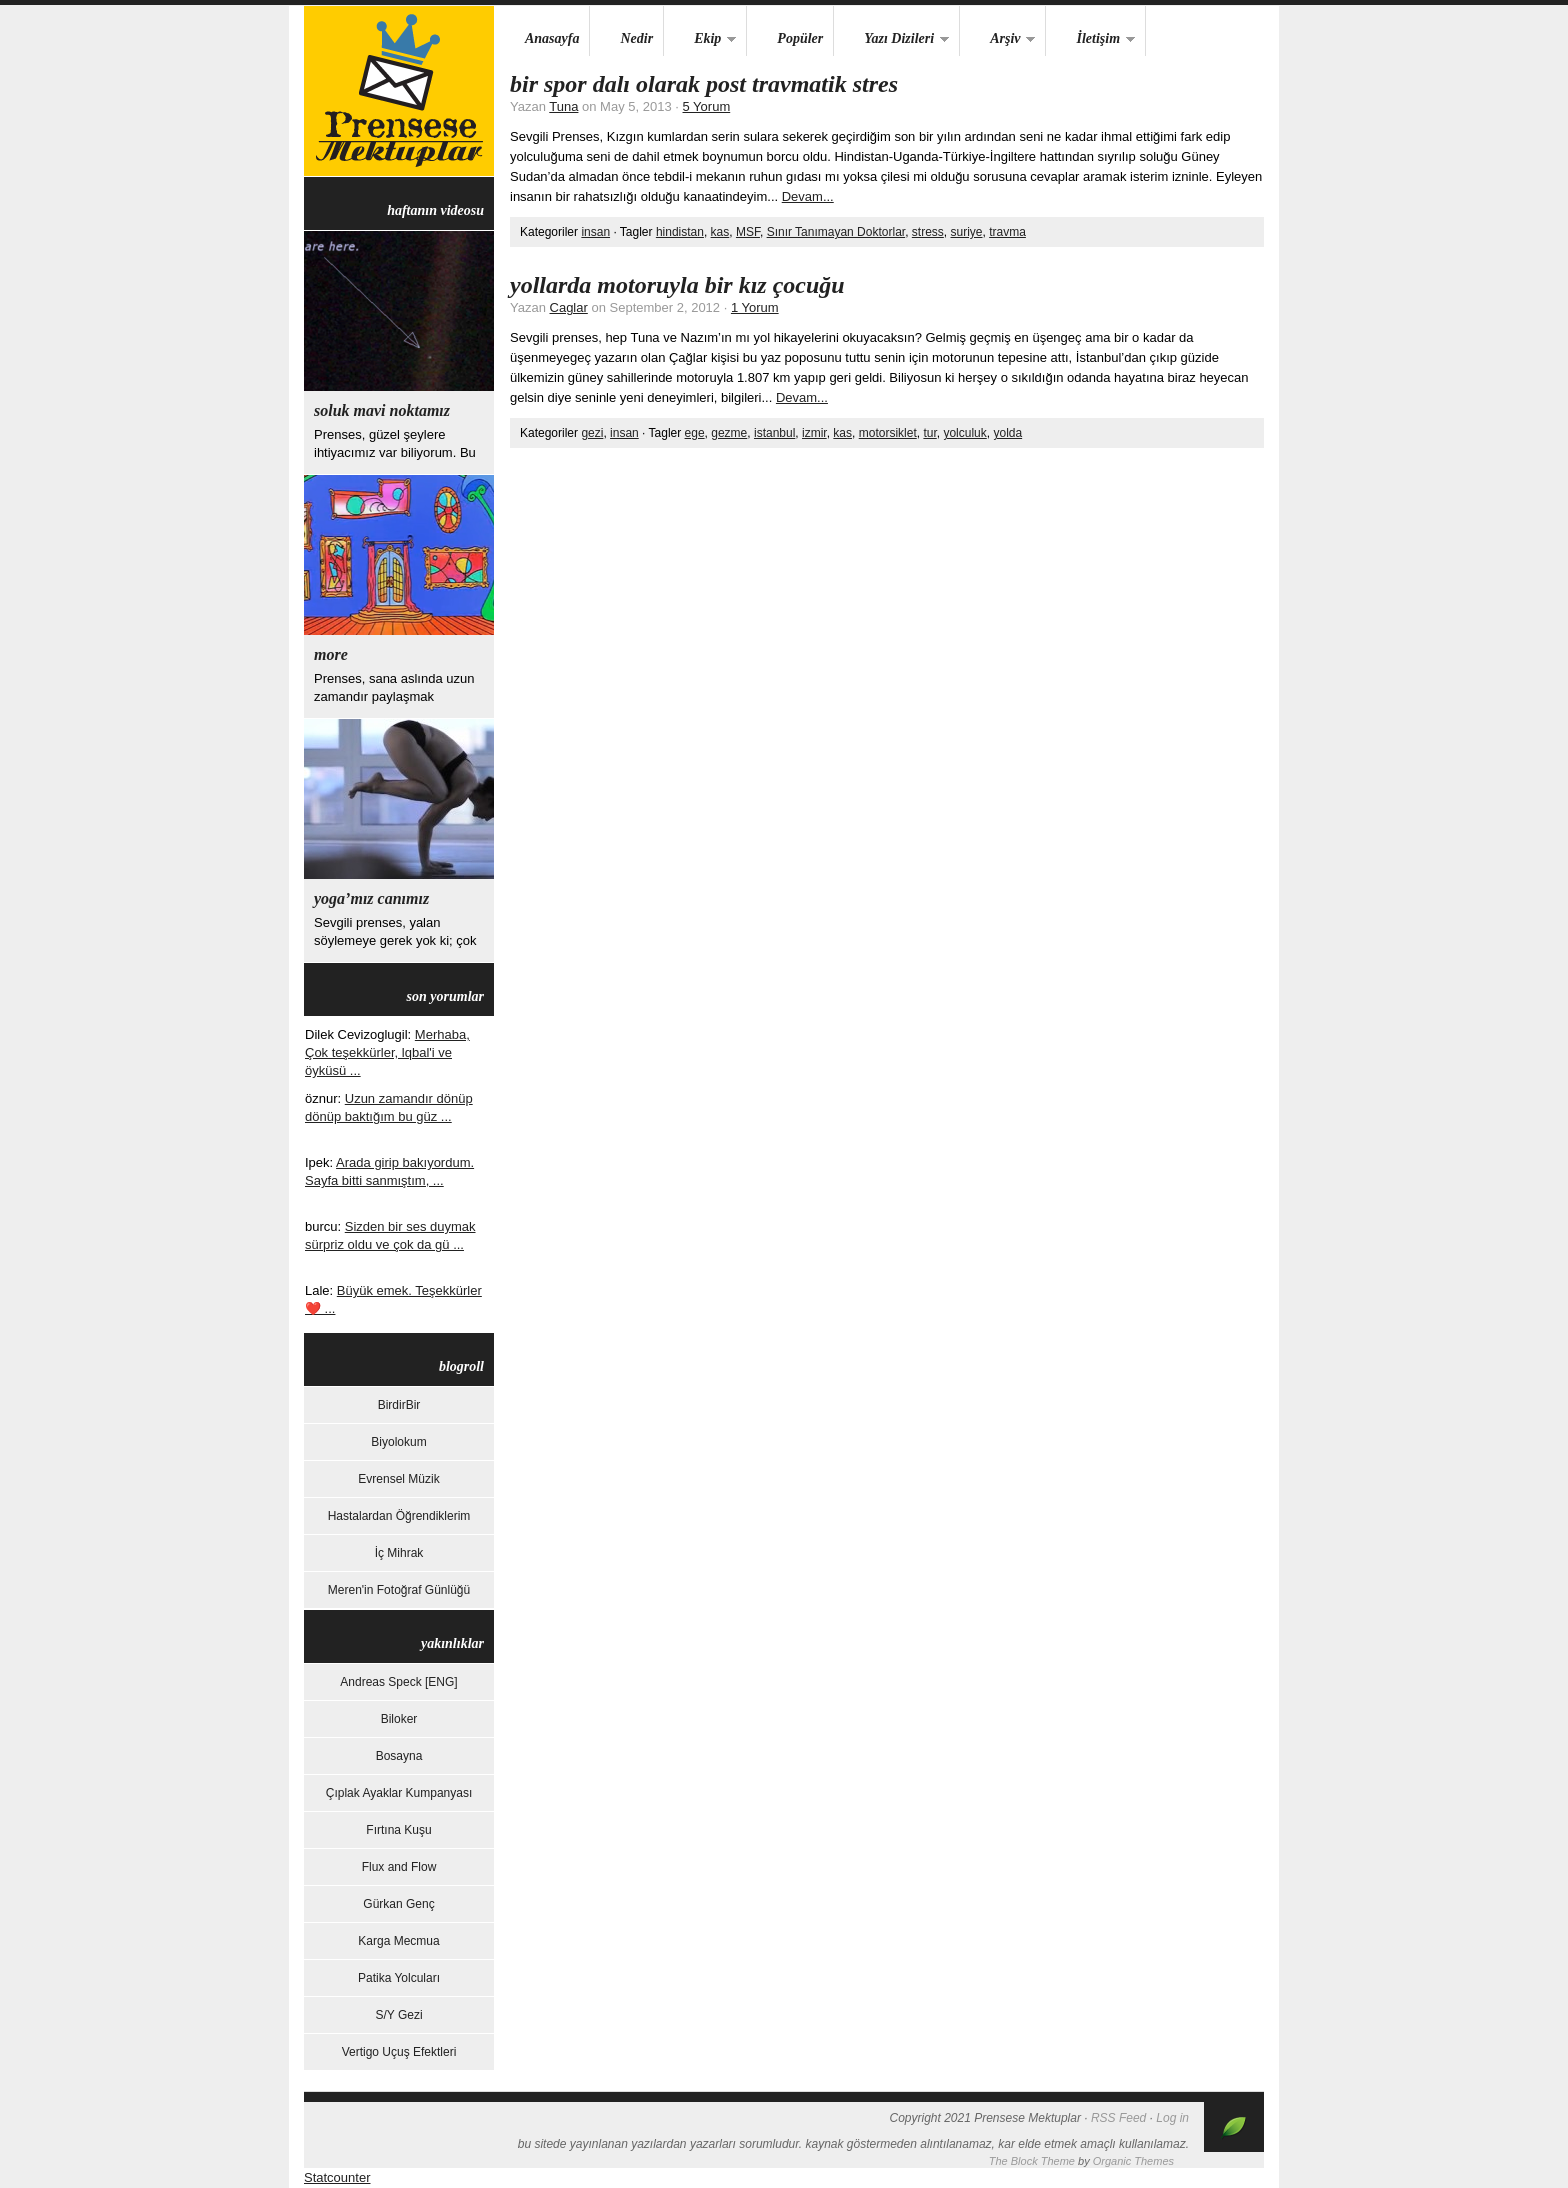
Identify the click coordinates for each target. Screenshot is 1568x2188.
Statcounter (337, 2177)
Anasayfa (552, 38)
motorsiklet (888, 433)
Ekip (700, 39)
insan (595, 232)
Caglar (569, 307)
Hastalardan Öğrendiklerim (399, 1516)
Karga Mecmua (398, 1941)
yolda (1007, 433)
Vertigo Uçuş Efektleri (399, 2052)
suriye (967, 232)
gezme (729, 433)
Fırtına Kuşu (398, 1830)
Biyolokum (398, 1442)
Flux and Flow (399, 1867)
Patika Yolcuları (399, 1978)
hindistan (680, 232)
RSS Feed (1118, 2118)
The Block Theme (1032, 2161)
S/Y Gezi (398, 2015)
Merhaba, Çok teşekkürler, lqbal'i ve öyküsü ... (387, 1052)
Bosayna (399, 1756)
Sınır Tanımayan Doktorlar (836, 232)
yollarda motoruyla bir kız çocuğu (677, 285)
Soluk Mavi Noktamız (382, 410)
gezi (592, 433)
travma (1007, 232)
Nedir (636, 38)
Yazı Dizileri (891, 39)
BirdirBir (399, 1405)
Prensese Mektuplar (399, 91)
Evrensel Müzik (398, 1479)
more (331, 654)
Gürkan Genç (398, 1904)
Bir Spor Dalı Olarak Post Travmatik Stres (704, 84)
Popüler (800, 38)
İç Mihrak (399, 1553)
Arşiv (997, 39)
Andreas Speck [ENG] (398, 1682)
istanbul (774, 433)
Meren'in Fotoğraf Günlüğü (399, 1590)
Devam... (808, 196)
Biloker (399, 1719)
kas (720, 232)
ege (695, 433)
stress (928, 232)
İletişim (1090, 39)
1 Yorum (755, 307)
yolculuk (964, 433)
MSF (748, 232)
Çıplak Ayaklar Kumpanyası (399, 1793)
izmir (814, 433)
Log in (1172, 2118)
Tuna (563, 106)
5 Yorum (707, 106)
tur (929, 433)
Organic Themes (1133, 2161)
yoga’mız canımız (371, 898)
